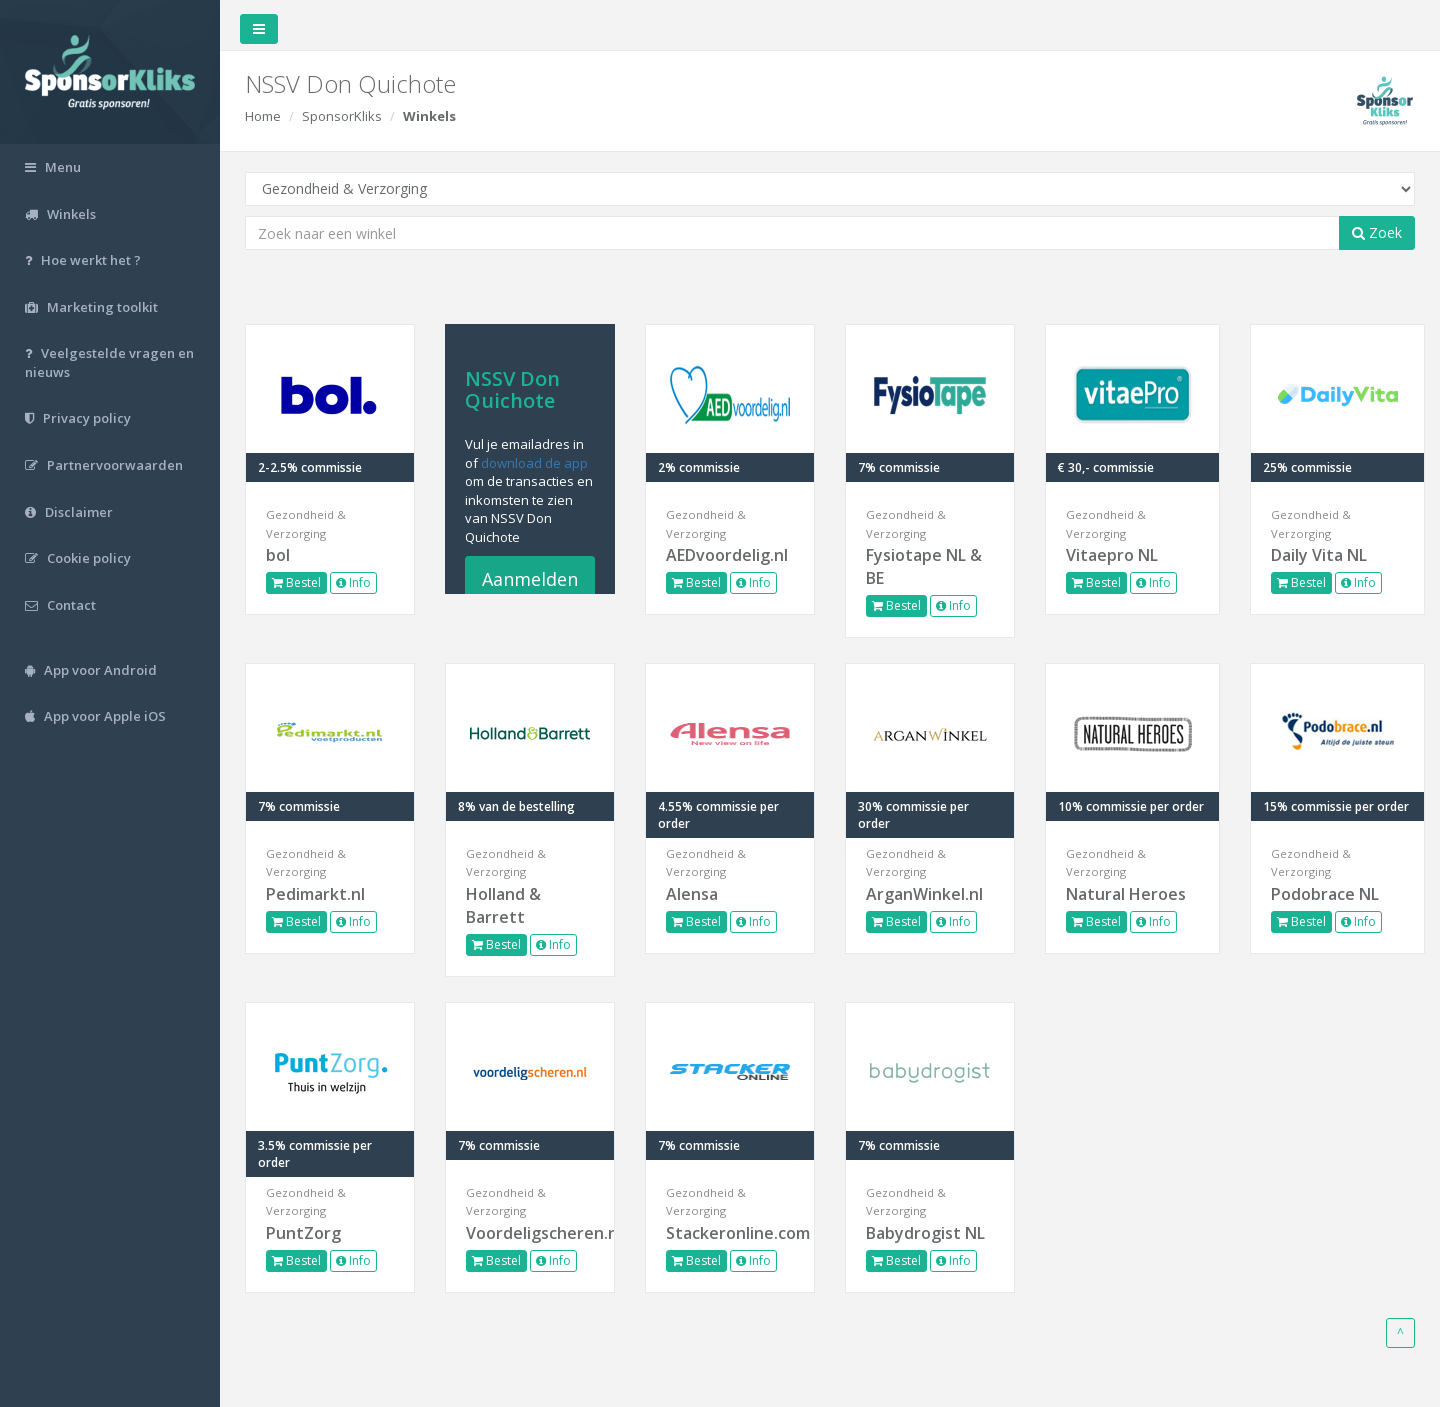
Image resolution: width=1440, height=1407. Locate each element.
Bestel (296, 582)
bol (278, 555)
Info (353, 582)
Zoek (1377, 232)
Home (263, 116)
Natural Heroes (1126, 894)
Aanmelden (530, 579)
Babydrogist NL (925, 1233)
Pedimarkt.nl (315, 894)
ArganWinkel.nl (924, 894)
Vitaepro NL (1112, 555)
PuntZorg (303, 1233)
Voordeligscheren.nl (530, 1233)
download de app (534, 463)
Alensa (692, 894)
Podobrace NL (1325, 894)
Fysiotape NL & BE (924, 566)
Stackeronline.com (730, 1233)
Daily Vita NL (1319, 555)
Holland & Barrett (503, 905)
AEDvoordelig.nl (727, 555)
